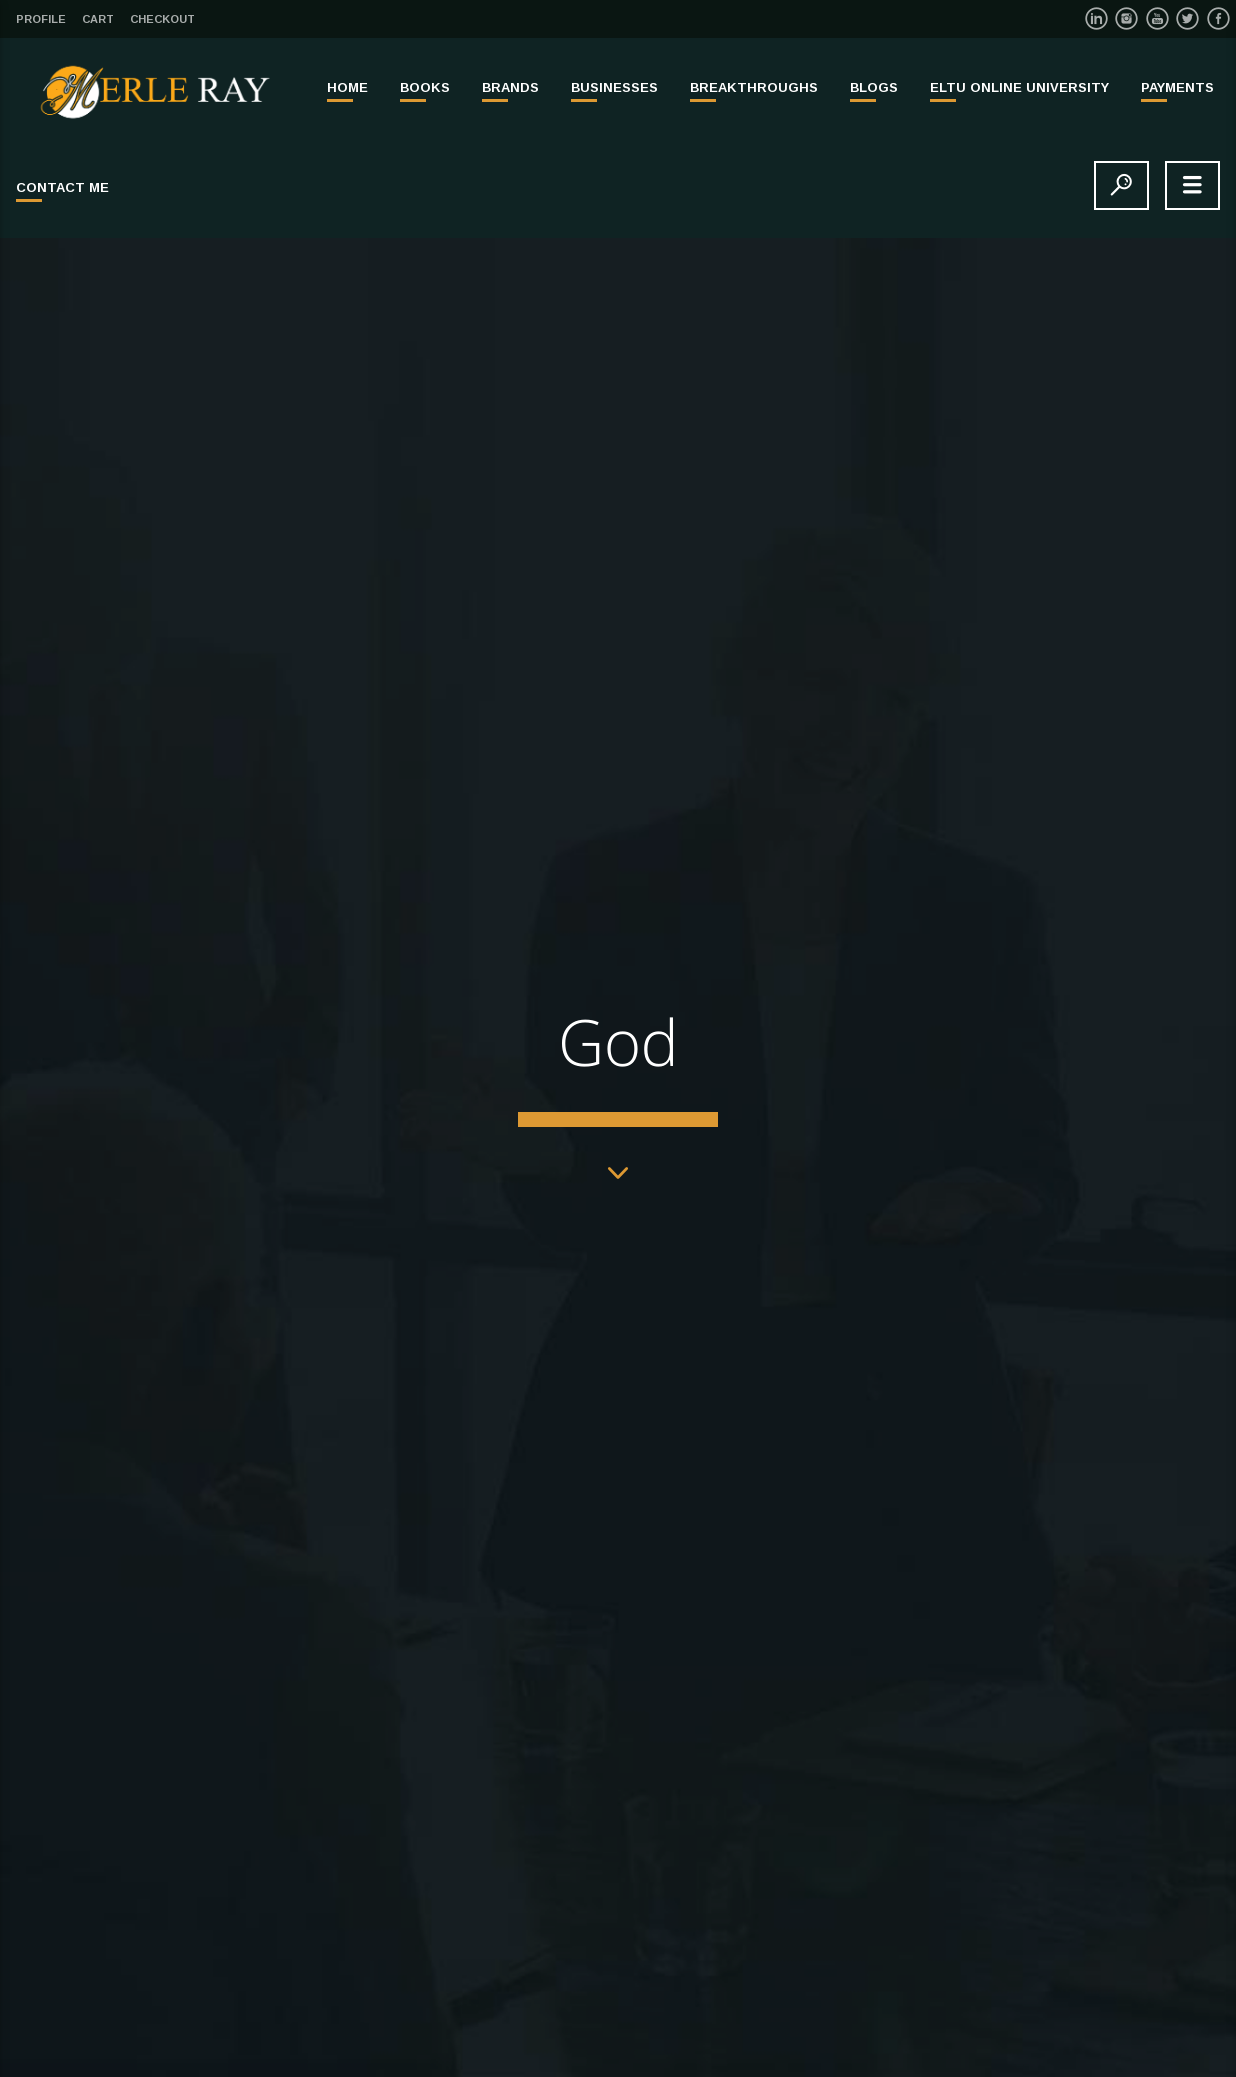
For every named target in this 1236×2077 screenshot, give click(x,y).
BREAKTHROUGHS (754, 87)
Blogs (874, 87)
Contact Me (62, 187)
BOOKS (425, 87)
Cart (98, 19)
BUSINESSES (614, 87)
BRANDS (510, 87)
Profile (41, 19)
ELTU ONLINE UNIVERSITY (1019, 87)
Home (347, 87)
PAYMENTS (1177, 87)
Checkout (162, 19)
